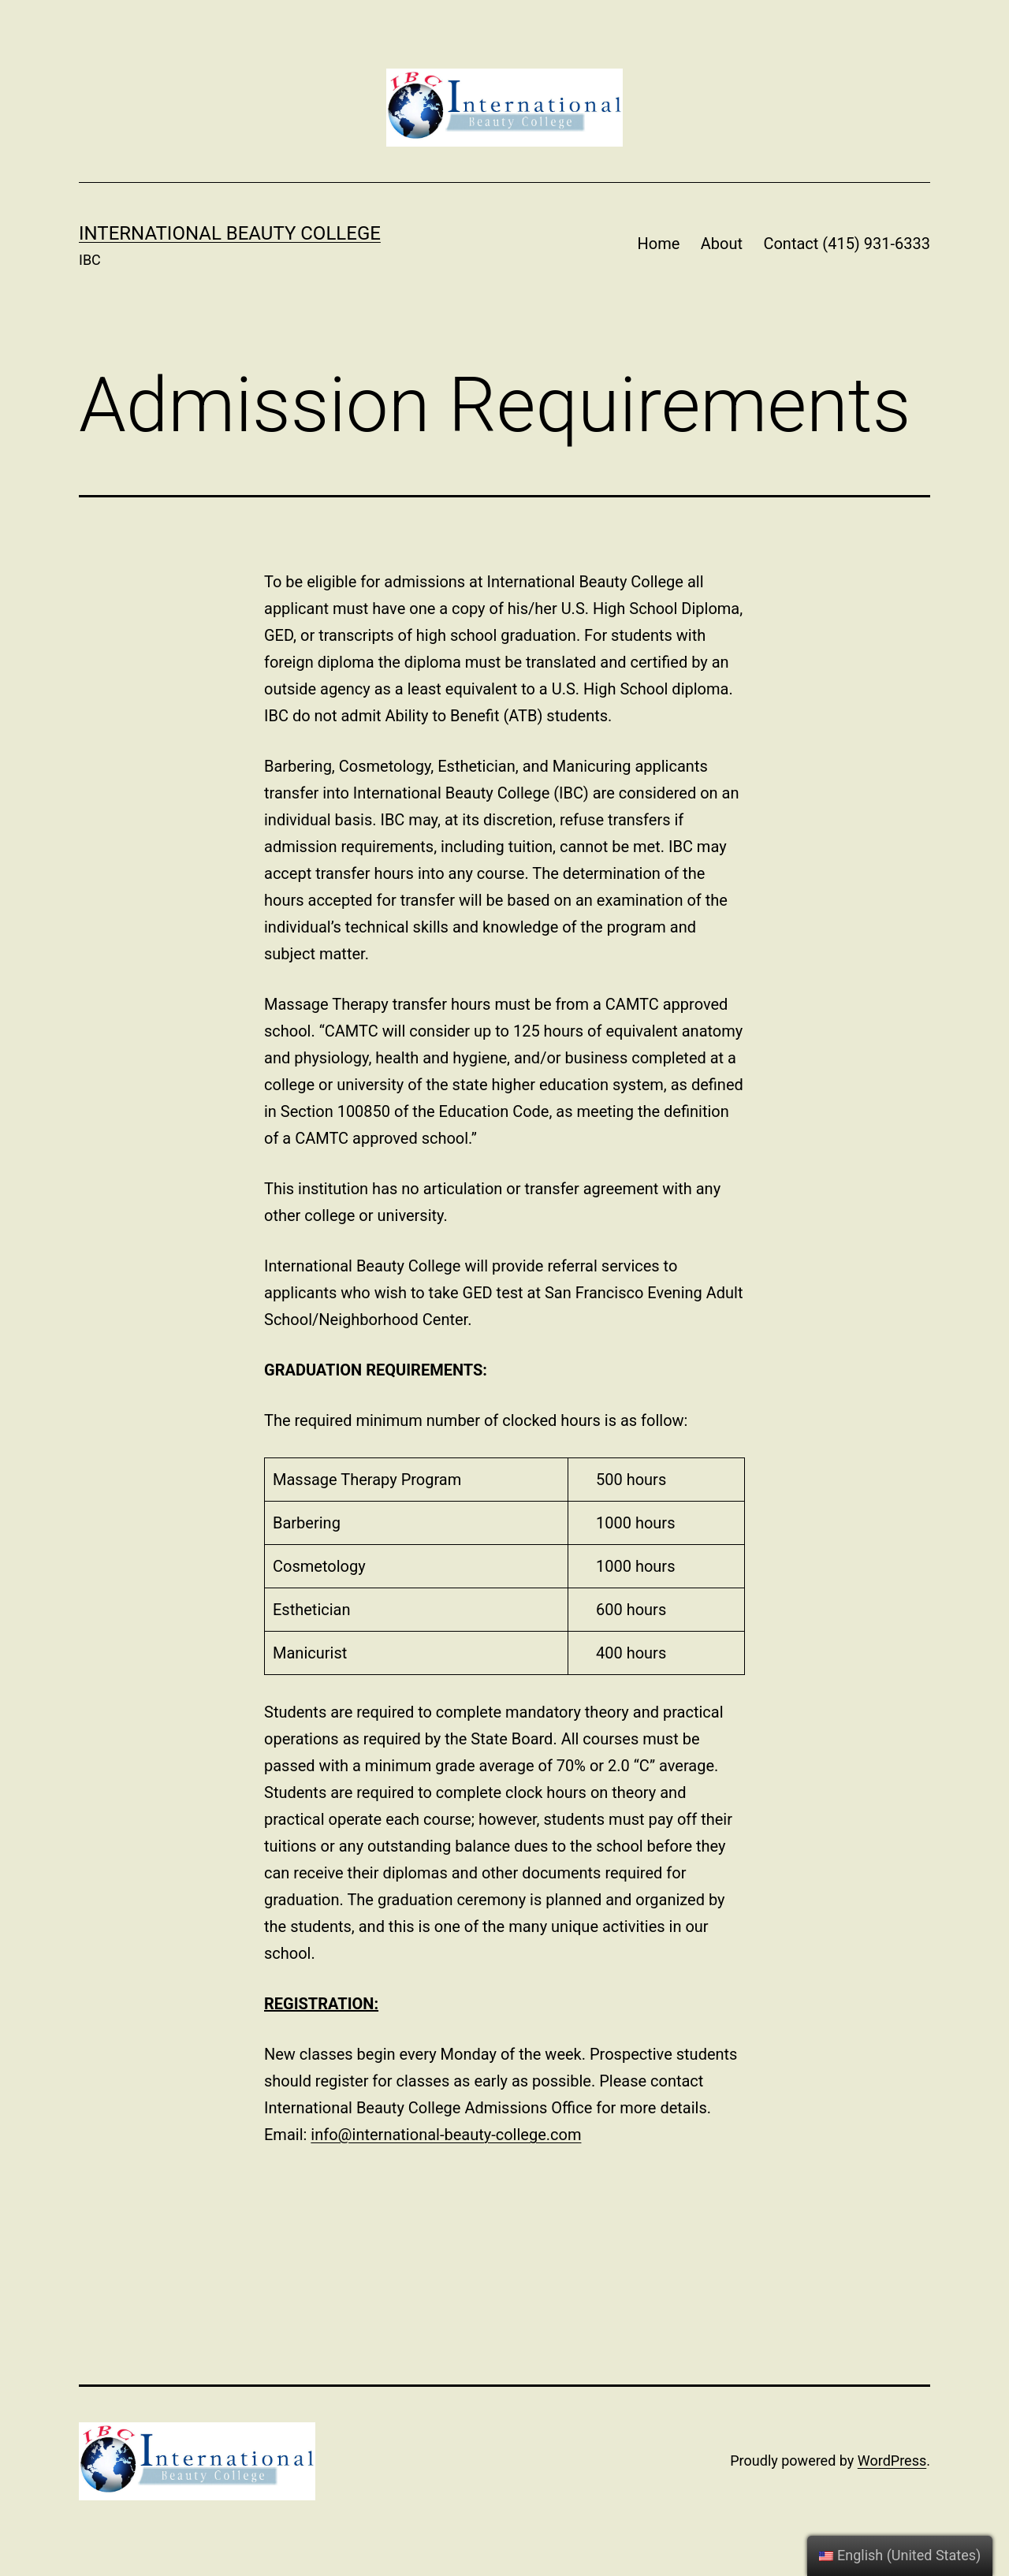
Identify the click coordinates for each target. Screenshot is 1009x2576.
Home (659, 243)
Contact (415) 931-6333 (846, 243)
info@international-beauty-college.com (446, 2134)
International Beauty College (230, 233)
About (722, 243)
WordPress (892, 2460)
